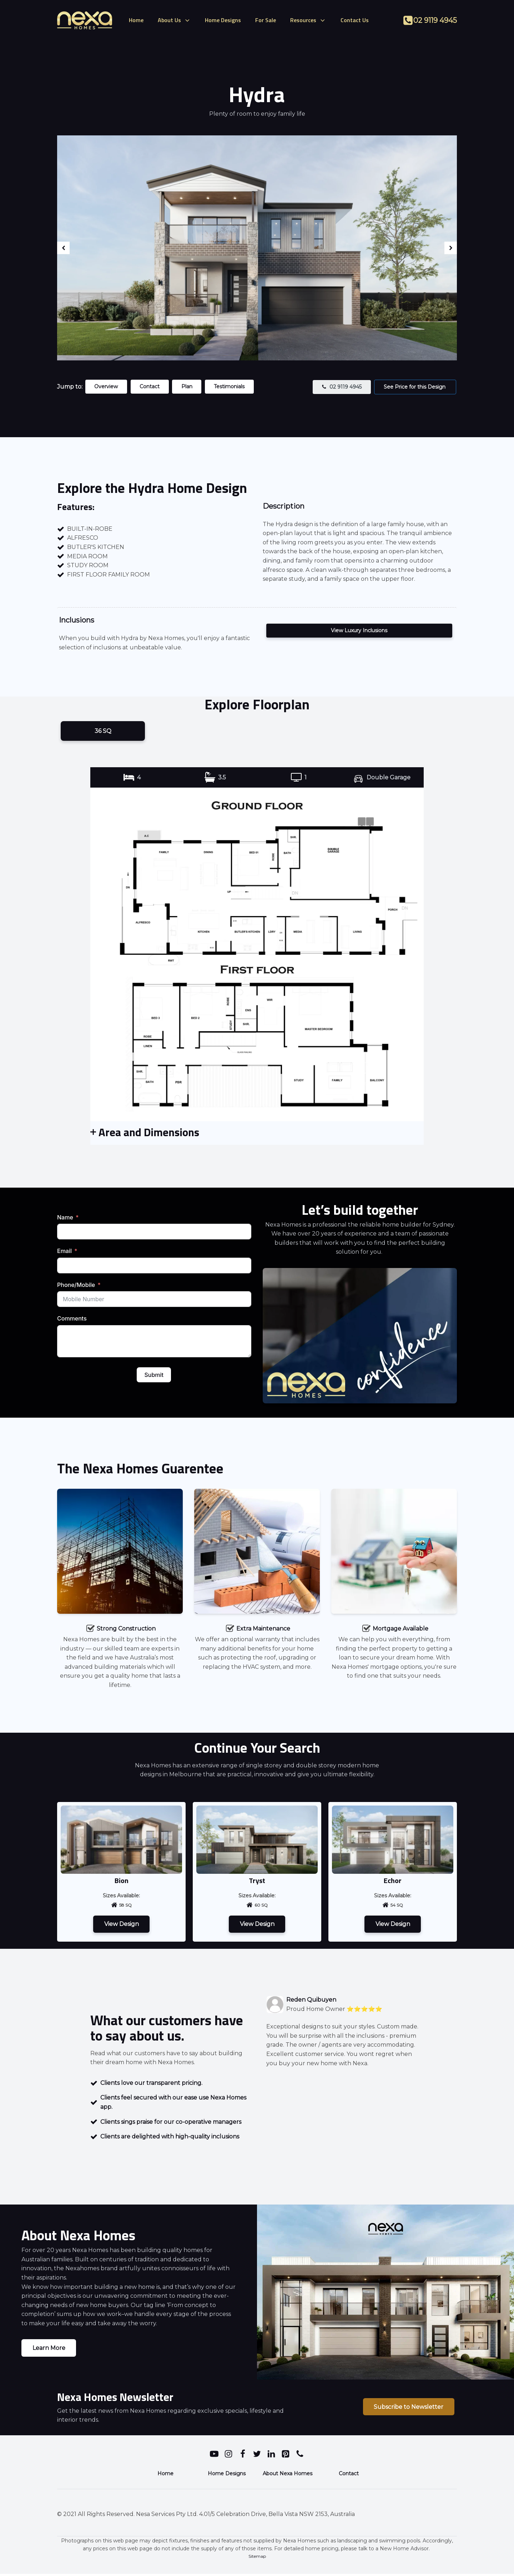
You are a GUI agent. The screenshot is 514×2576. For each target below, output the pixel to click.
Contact (152, 386)
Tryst (257, 1881)
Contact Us (355, 20)
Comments (72, 1319)
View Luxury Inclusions (359, 630)
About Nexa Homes (287, 2475)
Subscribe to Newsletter (407, 2409)
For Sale (265, 20)
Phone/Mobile (76, 1285)
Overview (107, 386)
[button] (340, 387)
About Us (174, 20)
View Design (121, 1925)
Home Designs (223, 20)
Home (136, 20)
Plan (190, 386)
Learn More (49, 2349)
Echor (393, 1881)
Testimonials (233, 386)
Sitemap (257, 2558)
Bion (121, 1881)
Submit (154, 1375)
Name (65, 1218)
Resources (308, 20)
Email (64, 1251)
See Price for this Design (415, 387)
